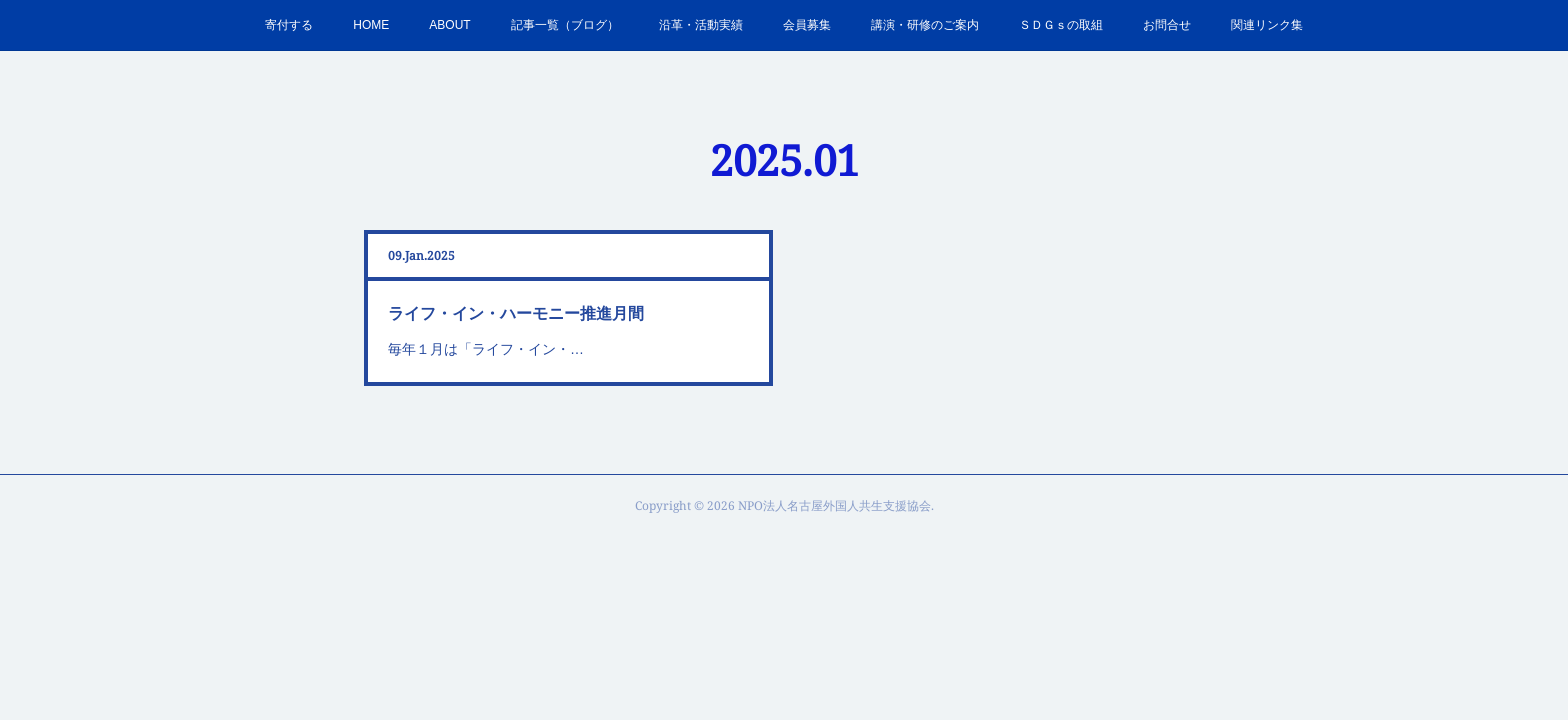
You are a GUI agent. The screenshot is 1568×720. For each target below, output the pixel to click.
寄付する (289, 25)
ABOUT (449, 25)
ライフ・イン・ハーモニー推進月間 (516, 313)
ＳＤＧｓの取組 (1061, 25)
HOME (371, 25)
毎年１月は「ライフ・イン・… (486, 349)
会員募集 (807, 25)
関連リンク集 (1267, 25)
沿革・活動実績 (701, 25)
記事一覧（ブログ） (565, 25)
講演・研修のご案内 (925, 25)
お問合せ (1167, 25)
